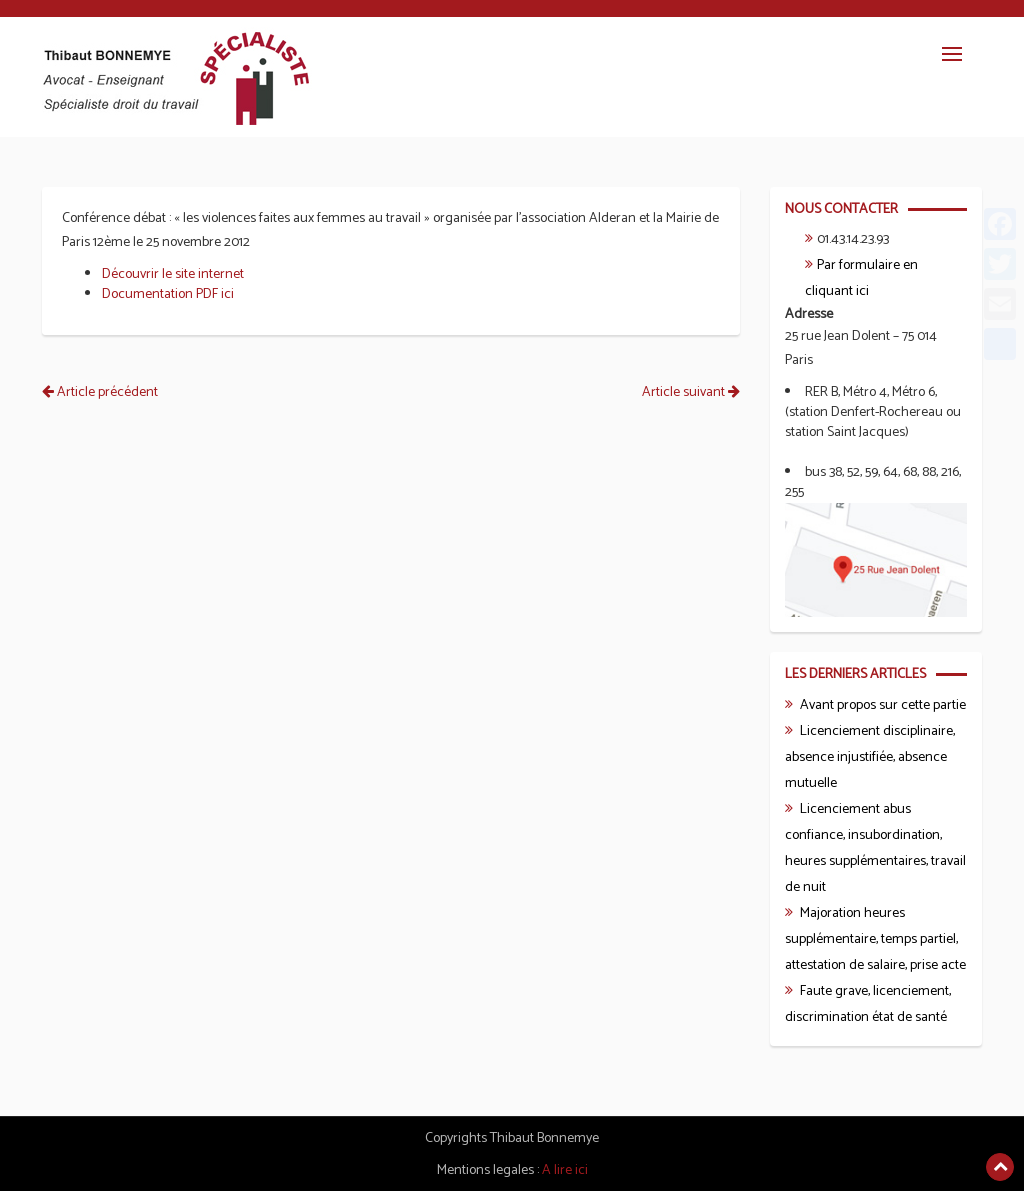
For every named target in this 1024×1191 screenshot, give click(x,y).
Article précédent (100, 392)
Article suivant (691, 392)
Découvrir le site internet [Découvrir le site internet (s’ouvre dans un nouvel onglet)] (173, 274)
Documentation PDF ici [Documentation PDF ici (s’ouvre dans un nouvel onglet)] (168, 294)
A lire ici (565, 1170)
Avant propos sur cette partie (883, 705)
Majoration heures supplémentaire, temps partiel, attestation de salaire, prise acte (875, 939)
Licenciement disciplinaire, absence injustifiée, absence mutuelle (870, 757)
